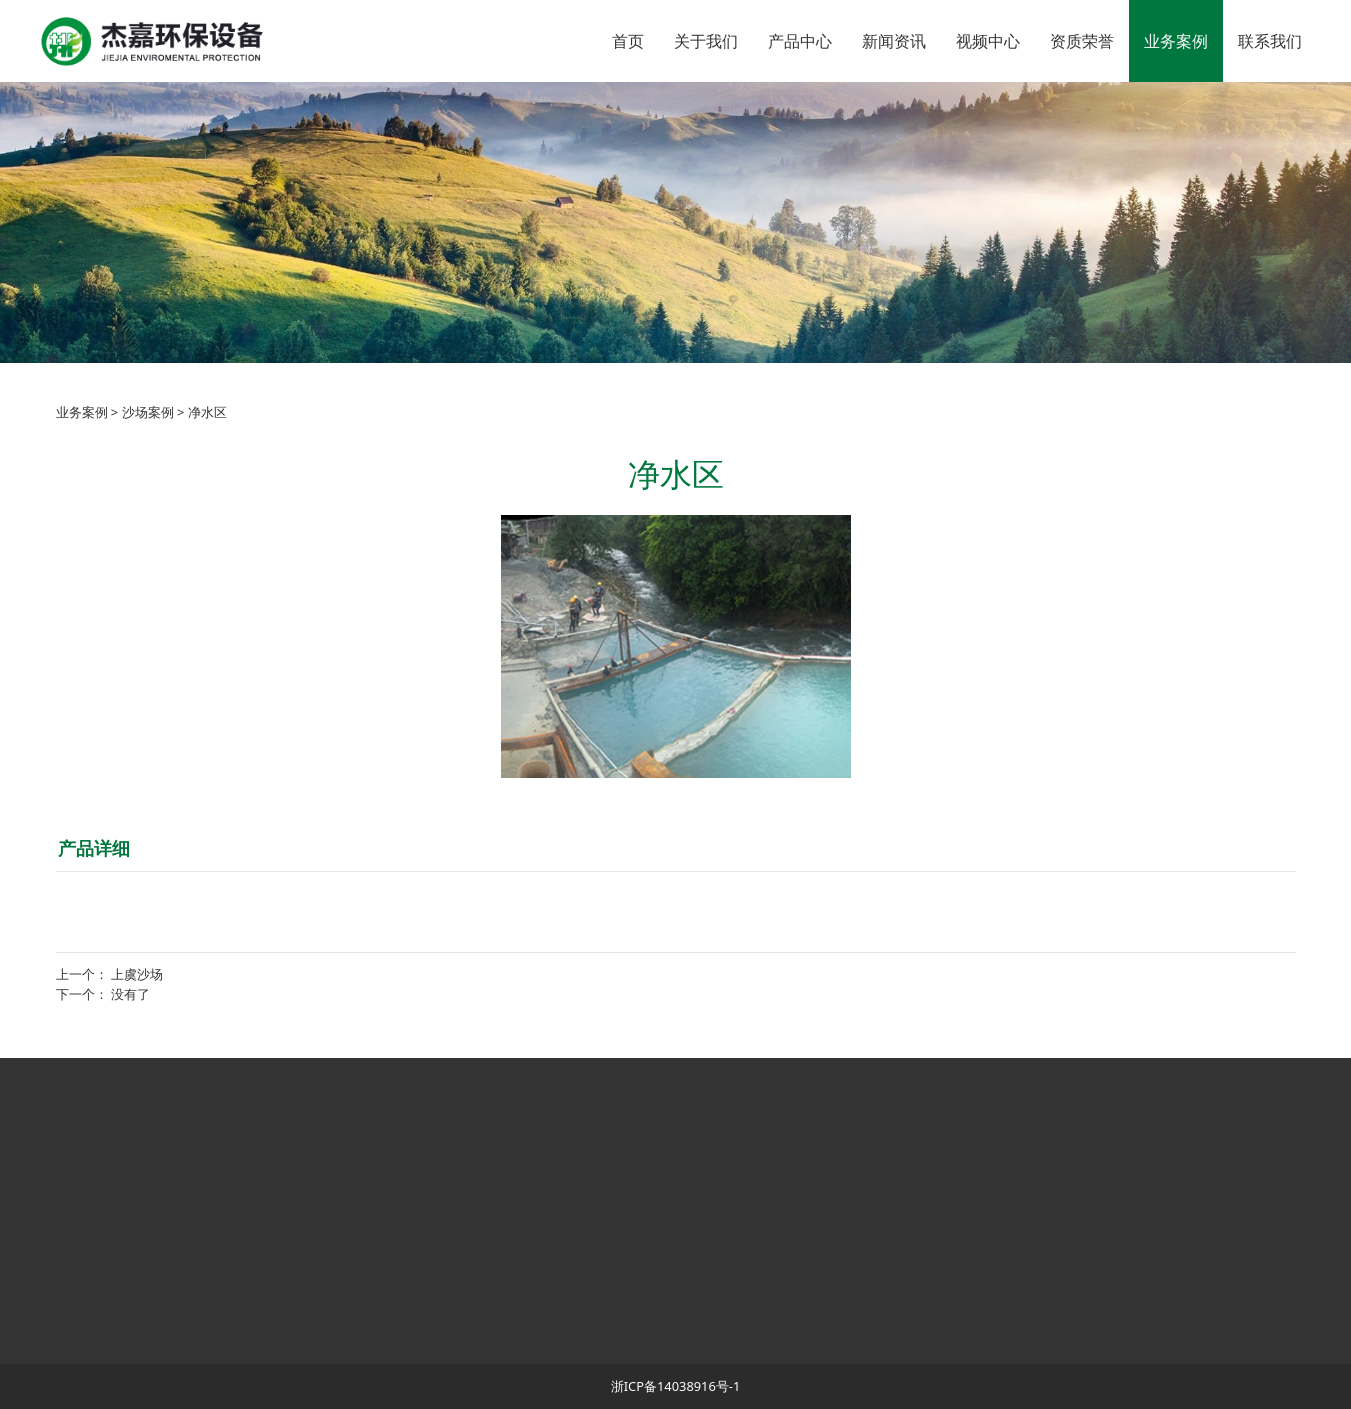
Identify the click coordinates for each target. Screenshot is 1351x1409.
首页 (628, 41)
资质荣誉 (1082, 41)
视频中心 (988, 41)
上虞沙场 (137, 974)
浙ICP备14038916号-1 (676, 1386)
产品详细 (94, 848)
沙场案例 (148, 412)
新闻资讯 (894, 41)
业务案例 (1176, 41)
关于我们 (706, 41)
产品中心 (800, 41)
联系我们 (1270, 41)
